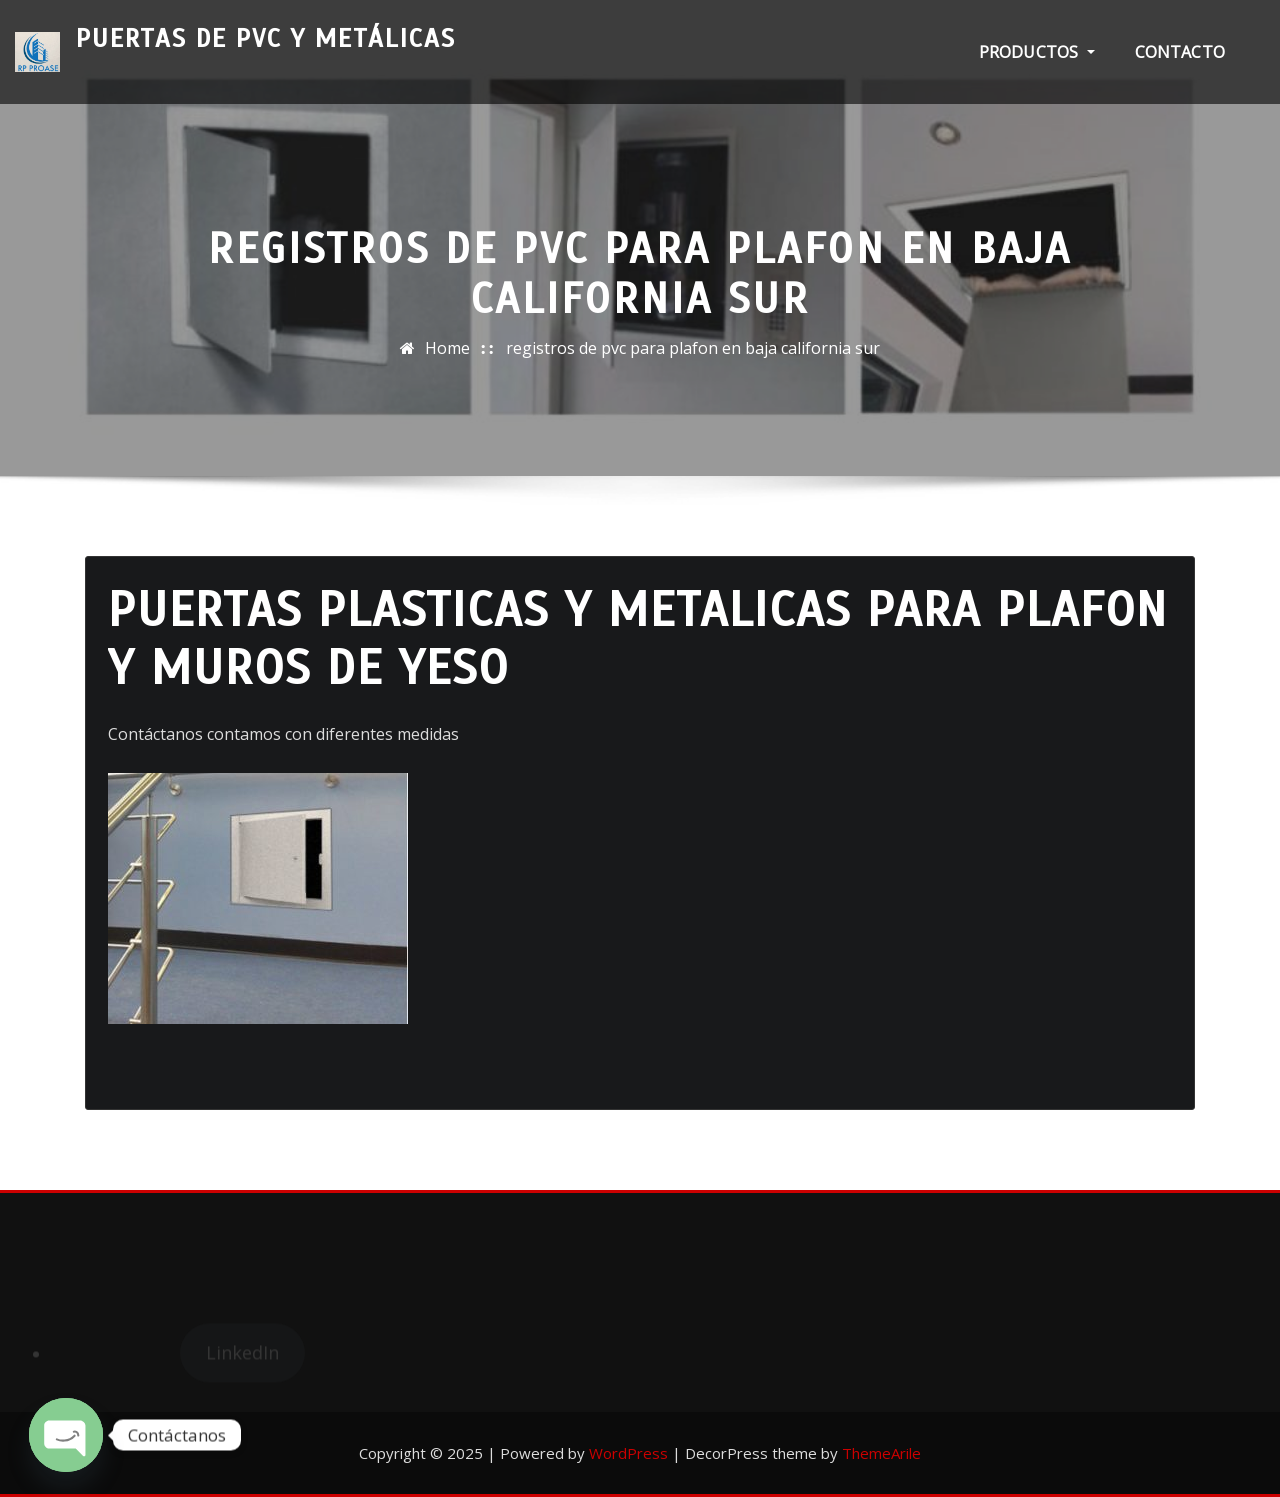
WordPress (628, 1453)
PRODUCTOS (1037, 52)
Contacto (1180, 52)
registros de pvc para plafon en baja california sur (693, 348)
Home (447, 348)
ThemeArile (881, 1453)
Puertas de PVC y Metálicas (266, 38)
